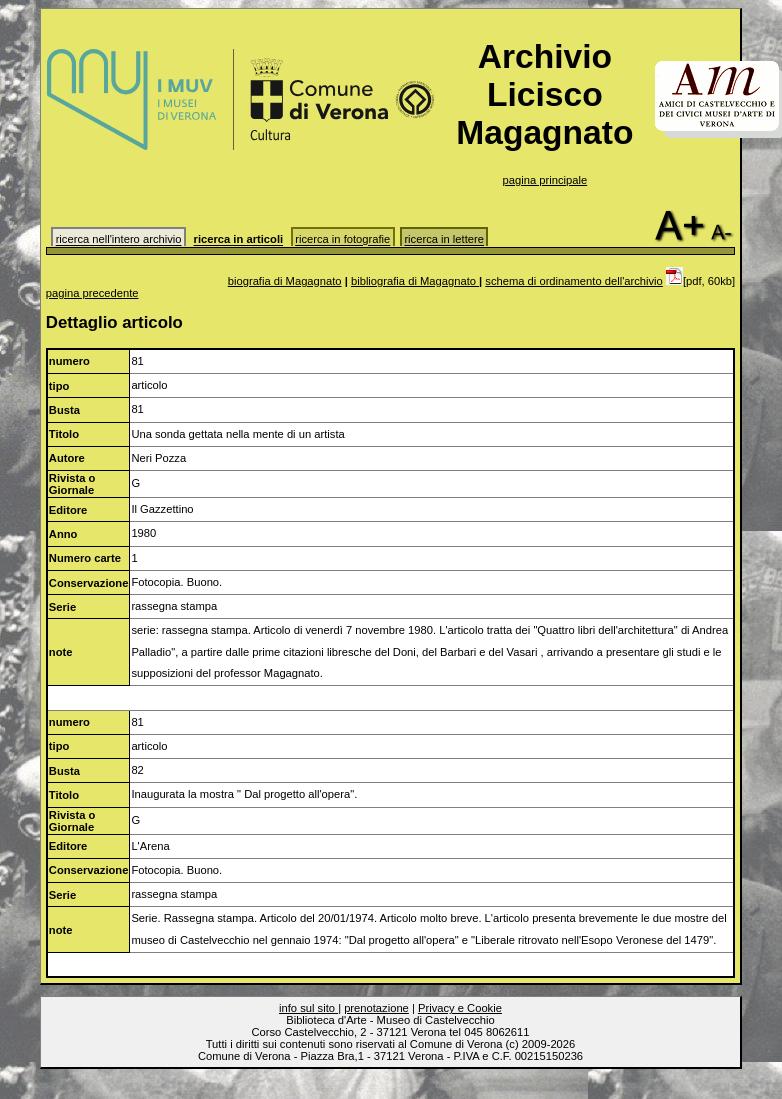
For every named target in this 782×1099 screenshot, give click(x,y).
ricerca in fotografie (342, 240)
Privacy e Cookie (460, 1008)
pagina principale (545, 180)
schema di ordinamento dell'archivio (574, 281)
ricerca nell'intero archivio (119, 240)
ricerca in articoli (239, 240)
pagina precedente (92, 293)
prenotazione (376, 1008)
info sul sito (308, 1008)
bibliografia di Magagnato (415, 281)
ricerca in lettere (444, 240)
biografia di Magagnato (285, 281)
